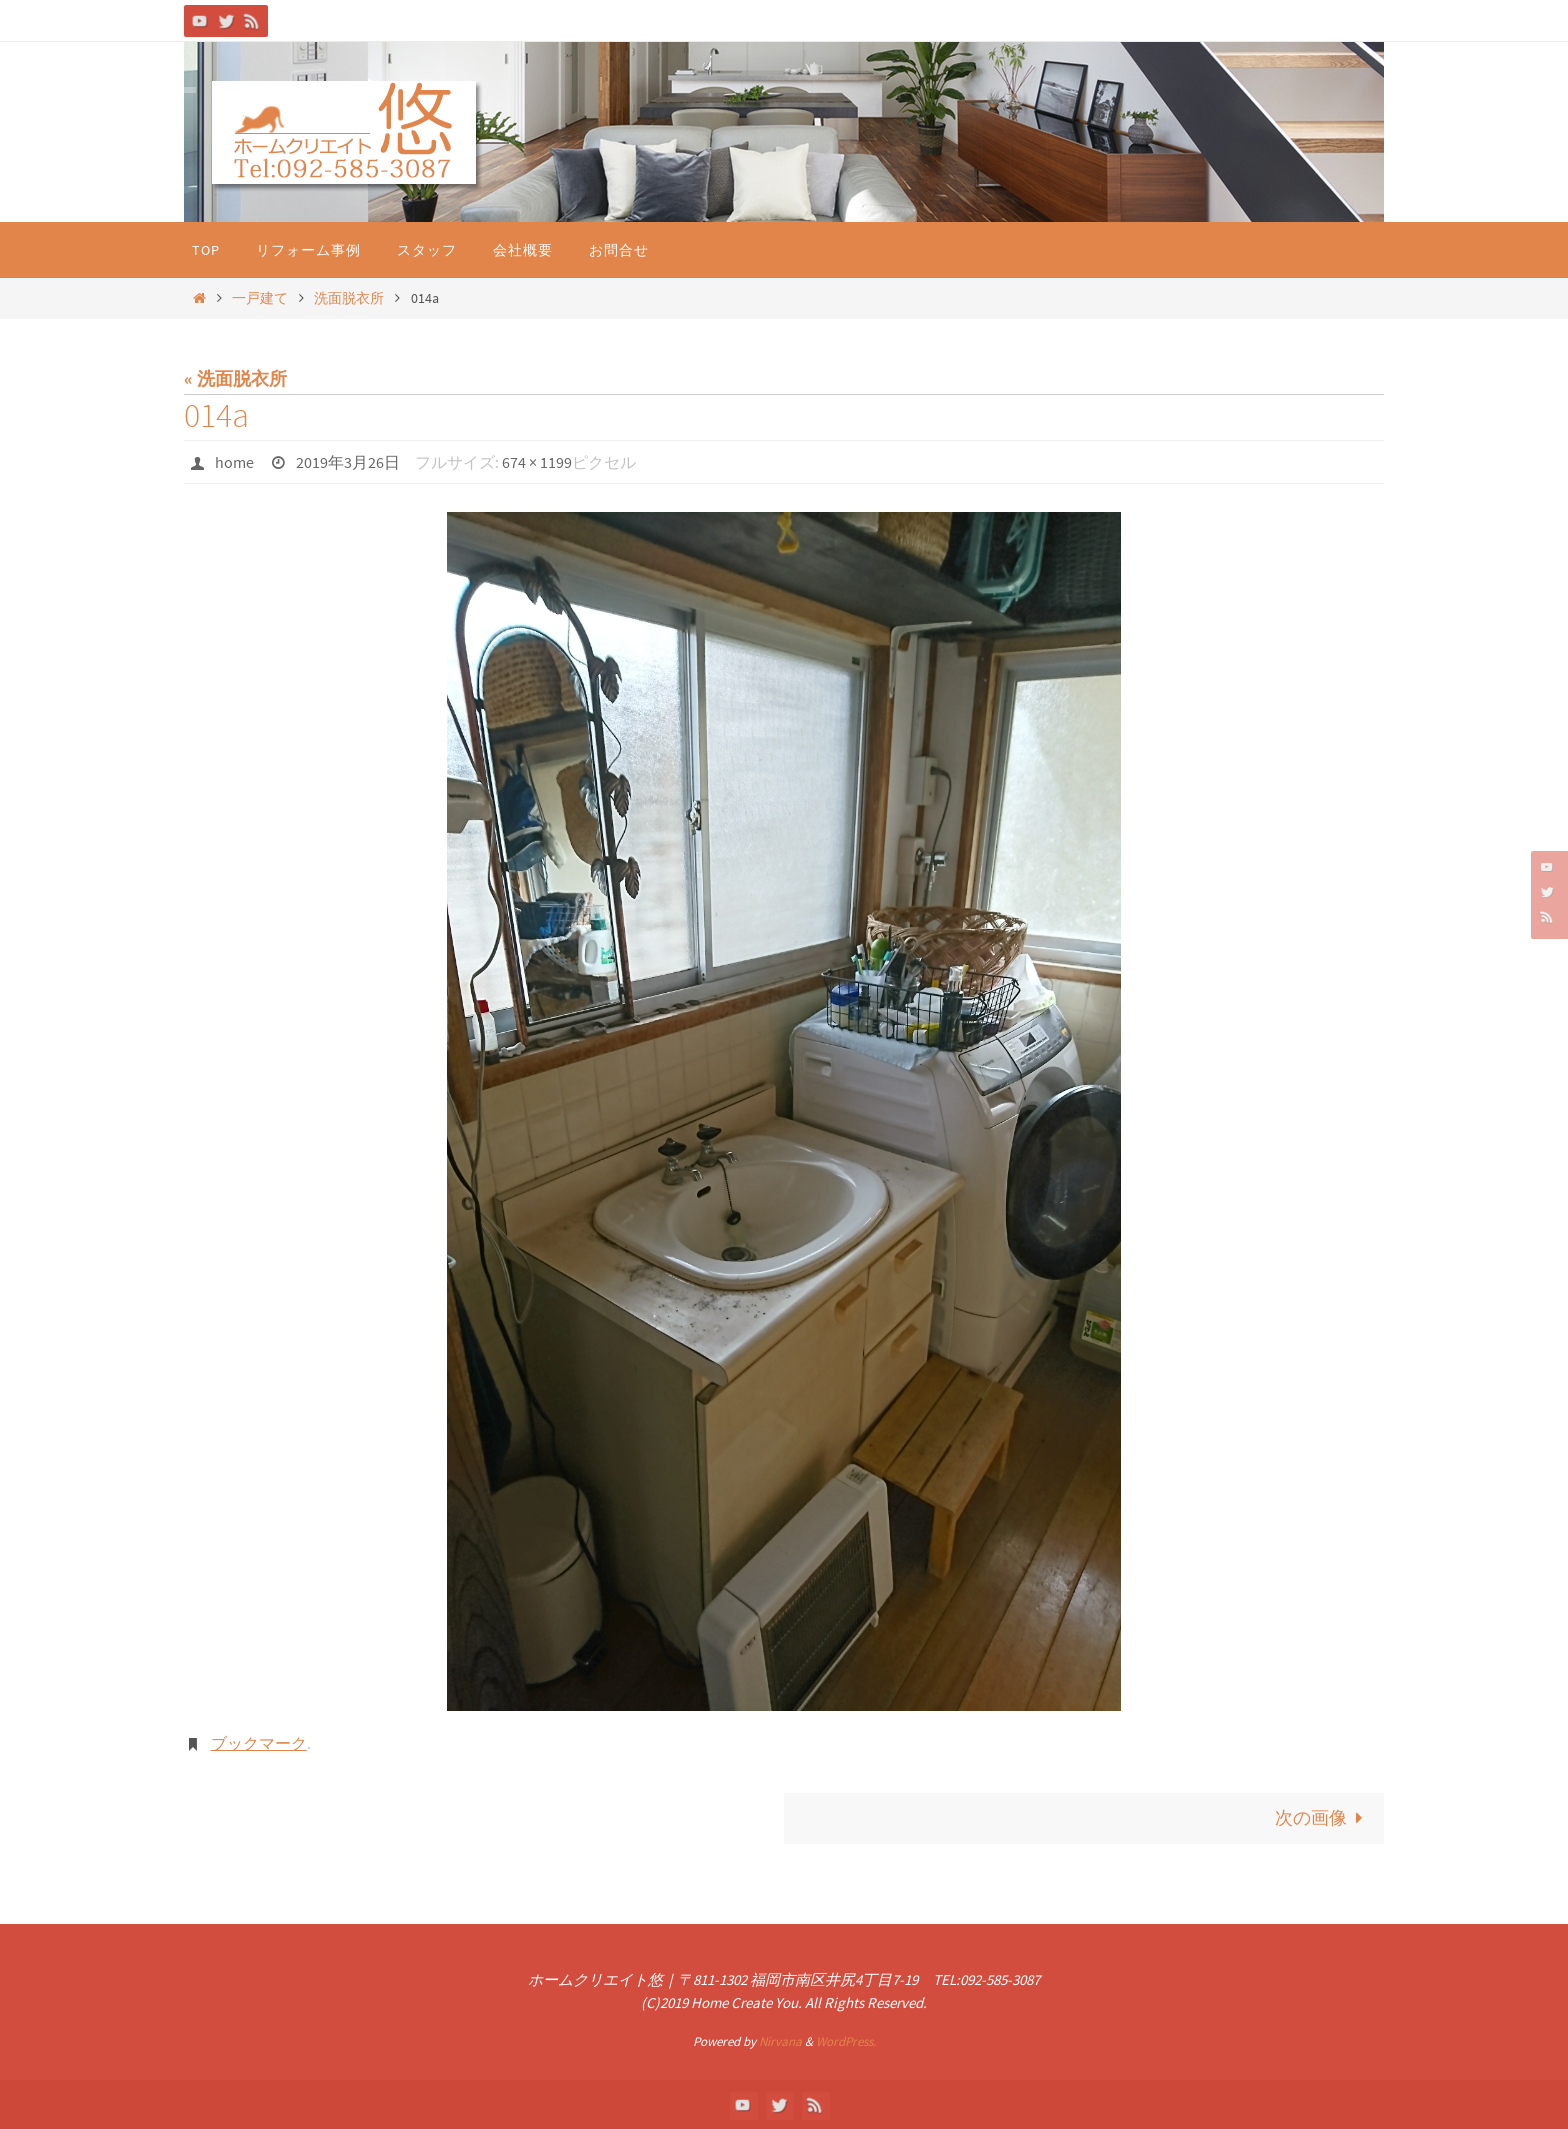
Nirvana (780, 2041)
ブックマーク (259, 1743)
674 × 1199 (537, 462)
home (234, 462)
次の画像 (1323, 1817)
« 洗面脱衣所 (235, 378)
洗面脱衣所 (349, 298)
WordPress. (846, 2041)
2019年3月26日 (348, 462)
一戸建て (260, 298)
